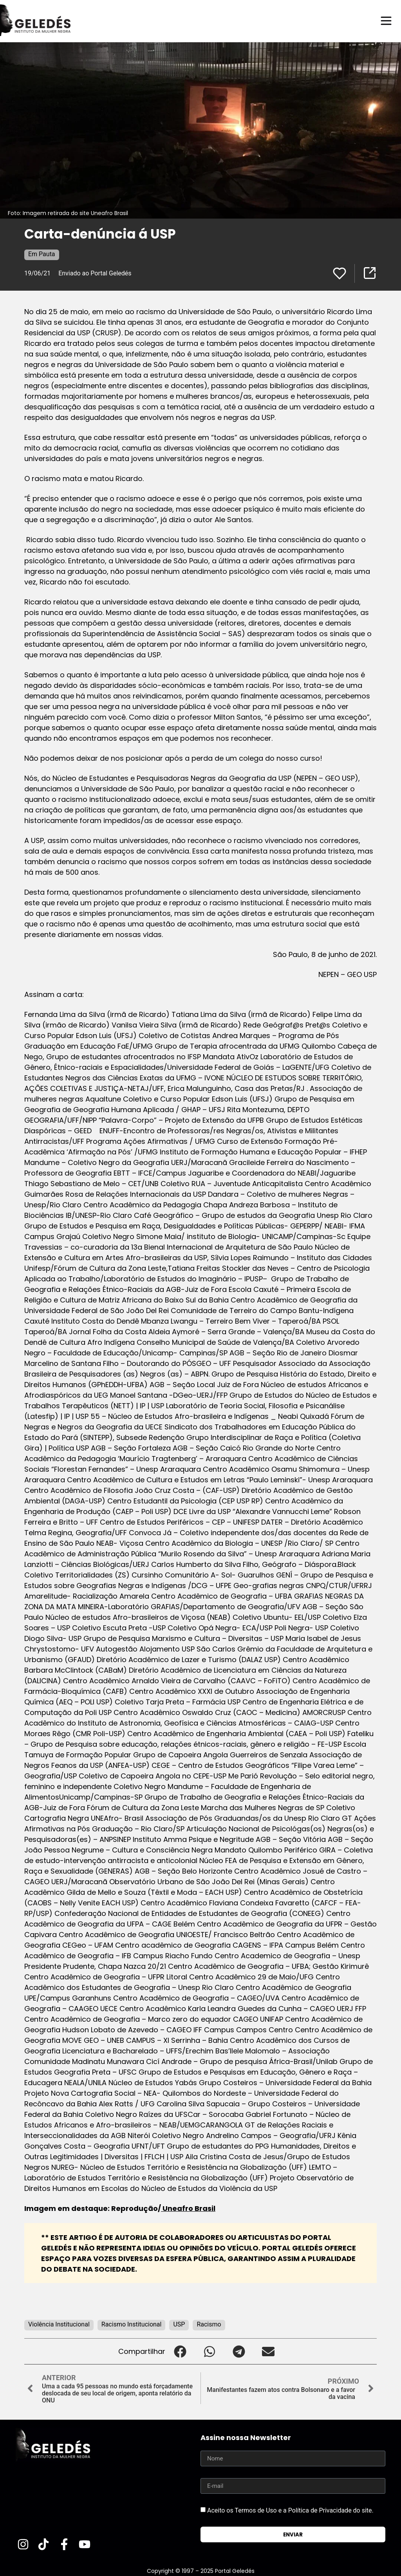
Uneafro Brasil (188, 2208)
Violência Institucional (59, 2324)
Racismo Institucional (131, 2324)
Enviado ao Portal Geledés (94, 273)
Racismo (209, 2324)
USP (179, 2324)
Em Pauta (41, 253)
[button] (180, 2351)
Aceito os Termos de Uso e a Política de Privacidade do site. (290, 2510)
